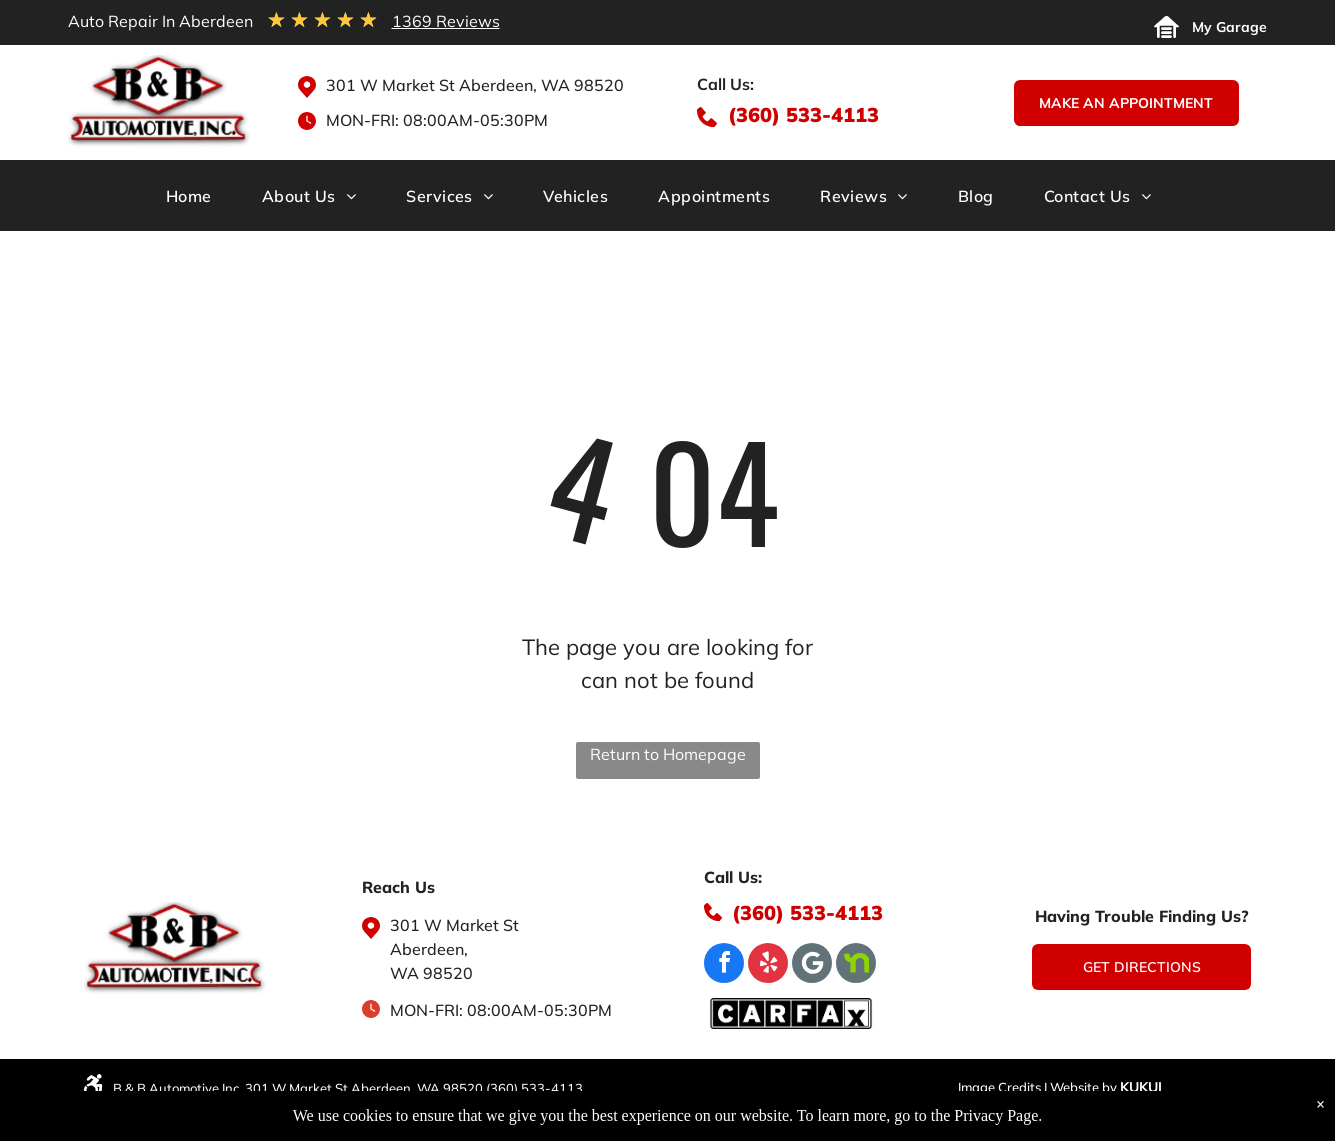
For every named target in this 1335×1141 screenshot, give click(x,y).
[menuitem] (198, 202)
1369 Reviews (446, 21)
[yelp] (768, 965)
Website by (1083, 1087)
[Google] (812, 965)
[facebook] (724, 965)
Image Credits (999, 1087)
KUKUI (1141, 1087)
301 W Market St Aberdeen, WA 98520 (475, 85)
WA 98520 (431, 973)
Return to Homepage (668, 754)
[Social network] (856, 965)
